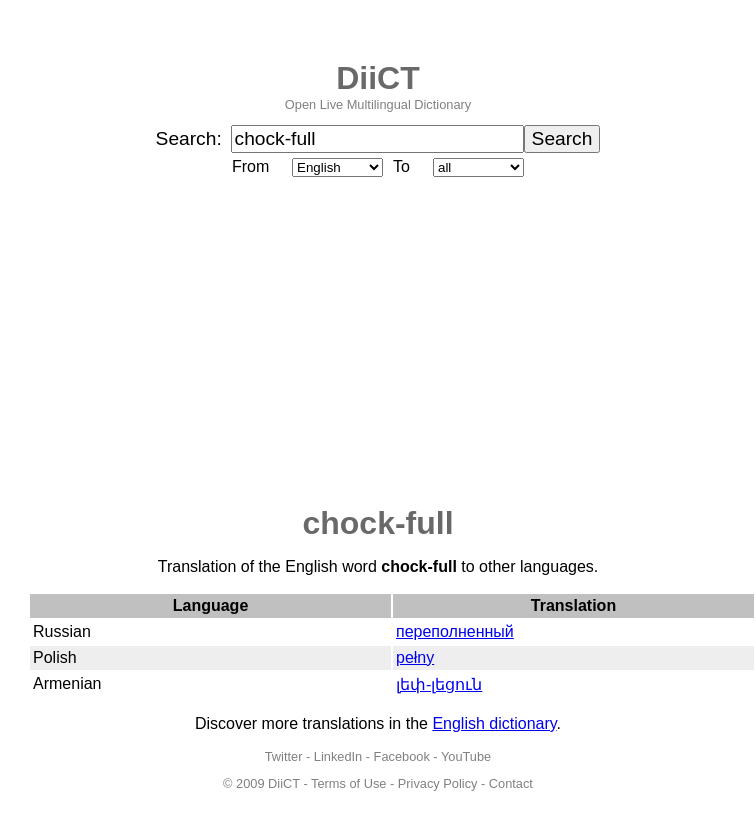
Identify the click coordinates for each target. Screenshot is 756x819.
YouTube (466, 756)
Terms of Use (348, 783)
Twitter (284, 756)
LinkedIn (338, 756)
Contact (511, 783)
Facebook (402, 756)
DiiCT (378, 78)
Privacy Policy (438, 783)
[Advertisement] (378, 343)
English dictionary (494, 723)
